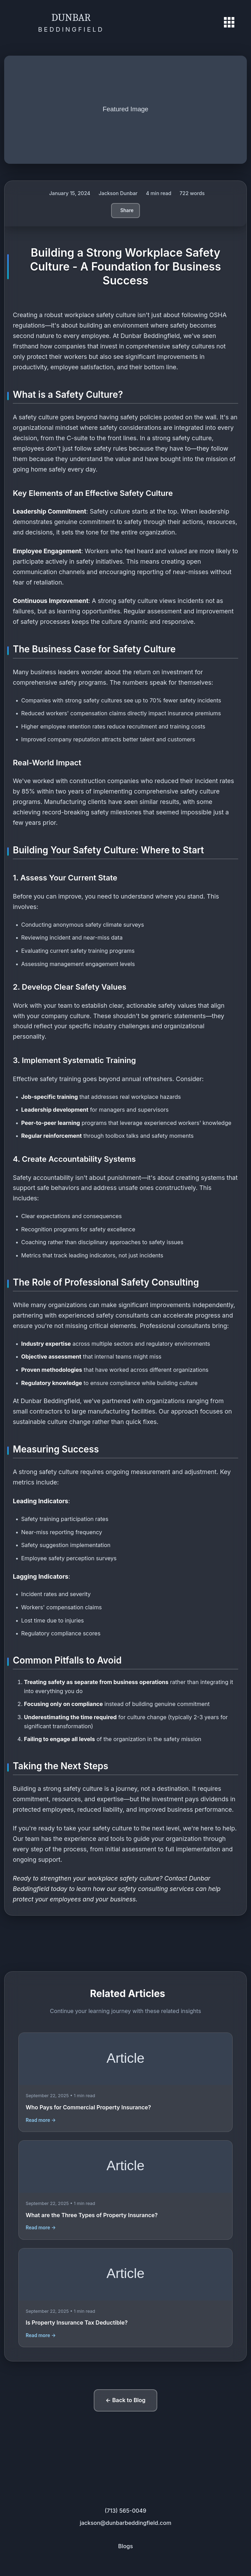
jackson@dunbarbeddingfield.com (125, 2522)
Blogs (125, 2546)
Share (126, 210)
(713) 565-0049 (126, 2510)
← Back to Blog (125, 2400)
